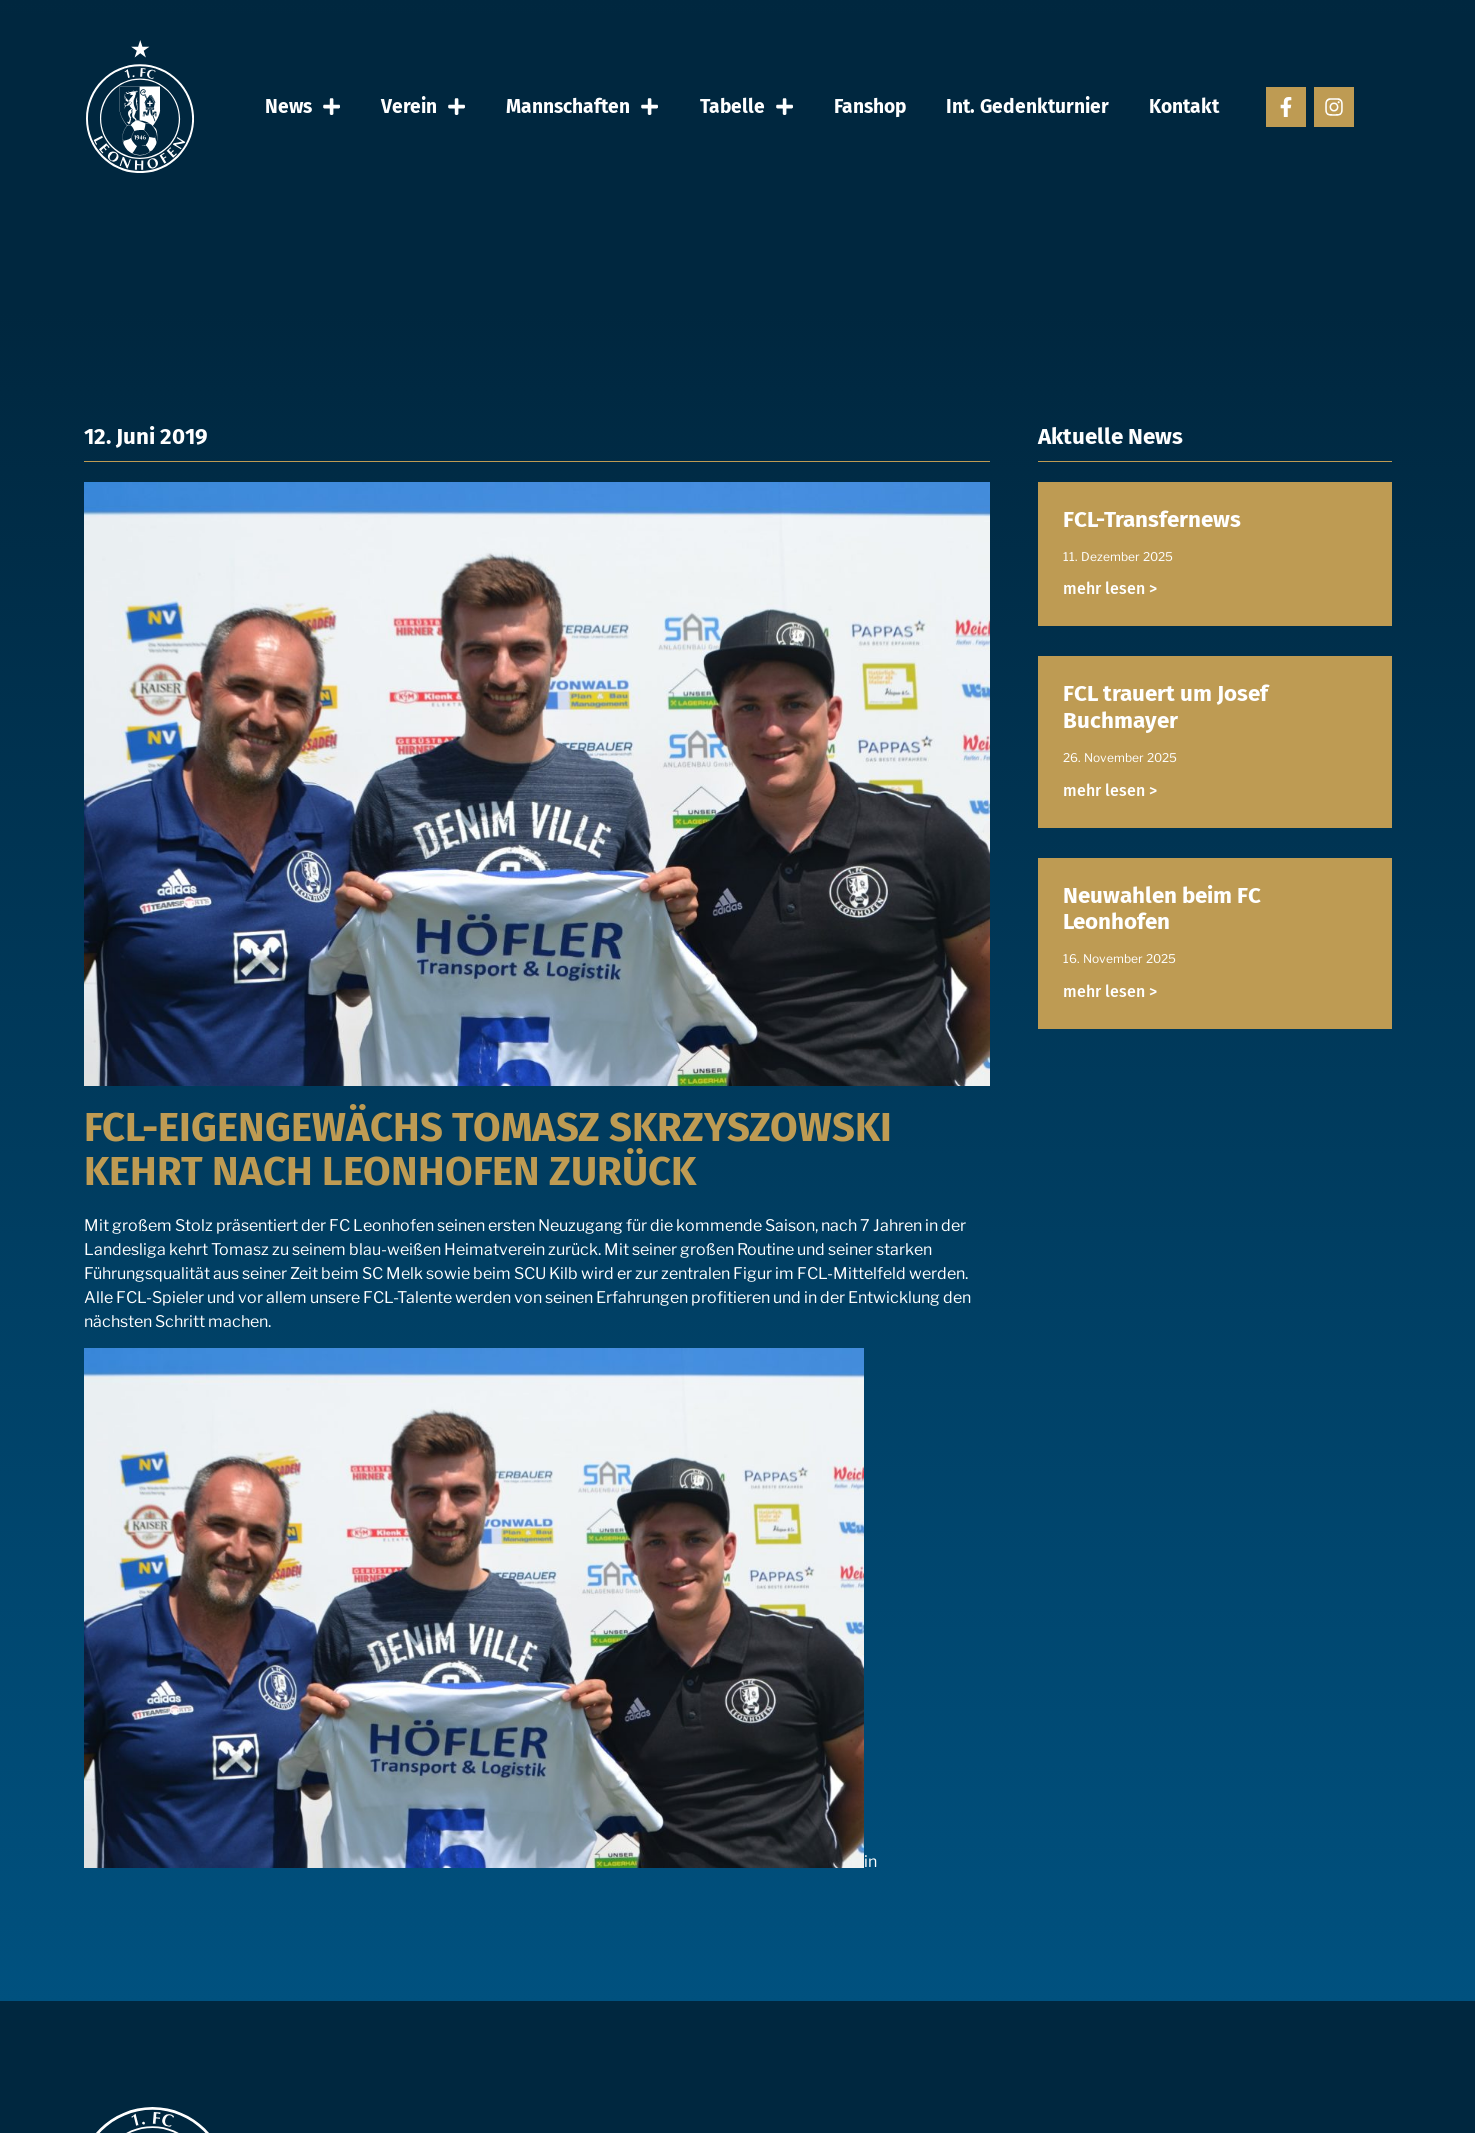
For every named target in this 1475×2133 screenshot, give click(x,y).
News (303, 106)
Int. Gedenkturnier (1027, 106)
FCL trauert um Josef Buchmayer (1165, 707)
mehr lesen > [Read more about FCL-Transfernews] (1110, 588)
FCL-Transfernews (1152, 519)
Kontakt (1184, 106)
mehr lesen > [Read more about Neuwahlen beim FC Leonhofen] (1110, 991)
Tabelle (747, 106)
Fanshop (870, 106)
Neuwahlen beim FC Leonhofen (1162, 909)
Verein (423, 106)
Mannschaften (582, 106)
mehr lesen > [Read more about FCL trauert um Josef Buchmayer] (1110, 790)
